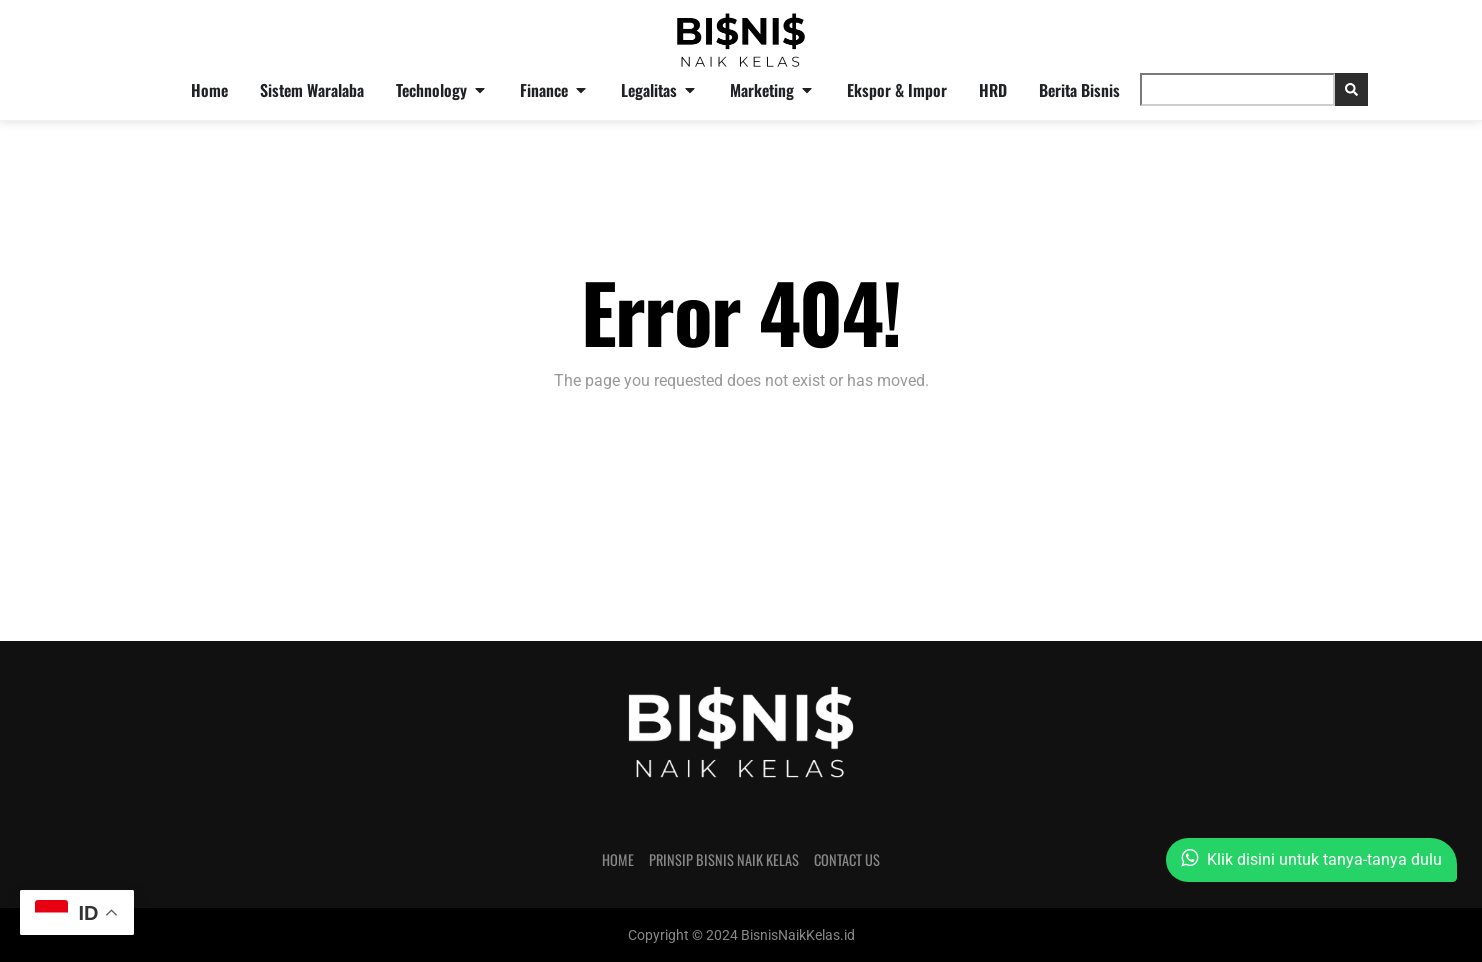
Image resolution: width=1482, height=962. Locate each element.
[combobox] (1237, 89)
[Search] (1351, 89)
